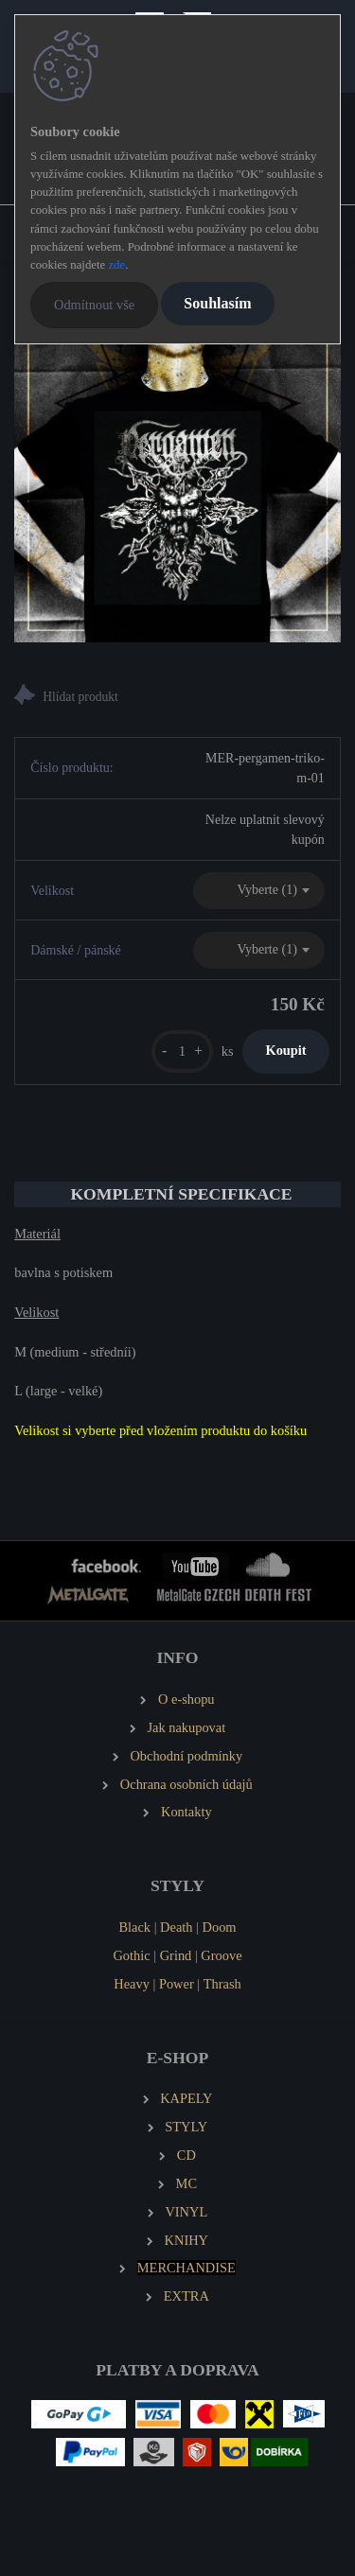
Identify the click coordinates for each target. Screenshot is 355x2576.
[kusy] (182, 1051)
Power (176, 1983)
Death (176, 1927)
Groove (221, 1955)
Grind (176, 1955)
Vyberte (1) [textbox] (266, 890)
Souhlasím (217, 303)
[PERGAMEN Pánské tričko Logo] (177, 479)
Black (134, 1927)
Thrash (222, 1983)
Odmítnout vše (94, 304)
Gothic (131, 1955)
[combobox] (259, 891)
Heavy (132, 1983)
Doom (220, 1927)
